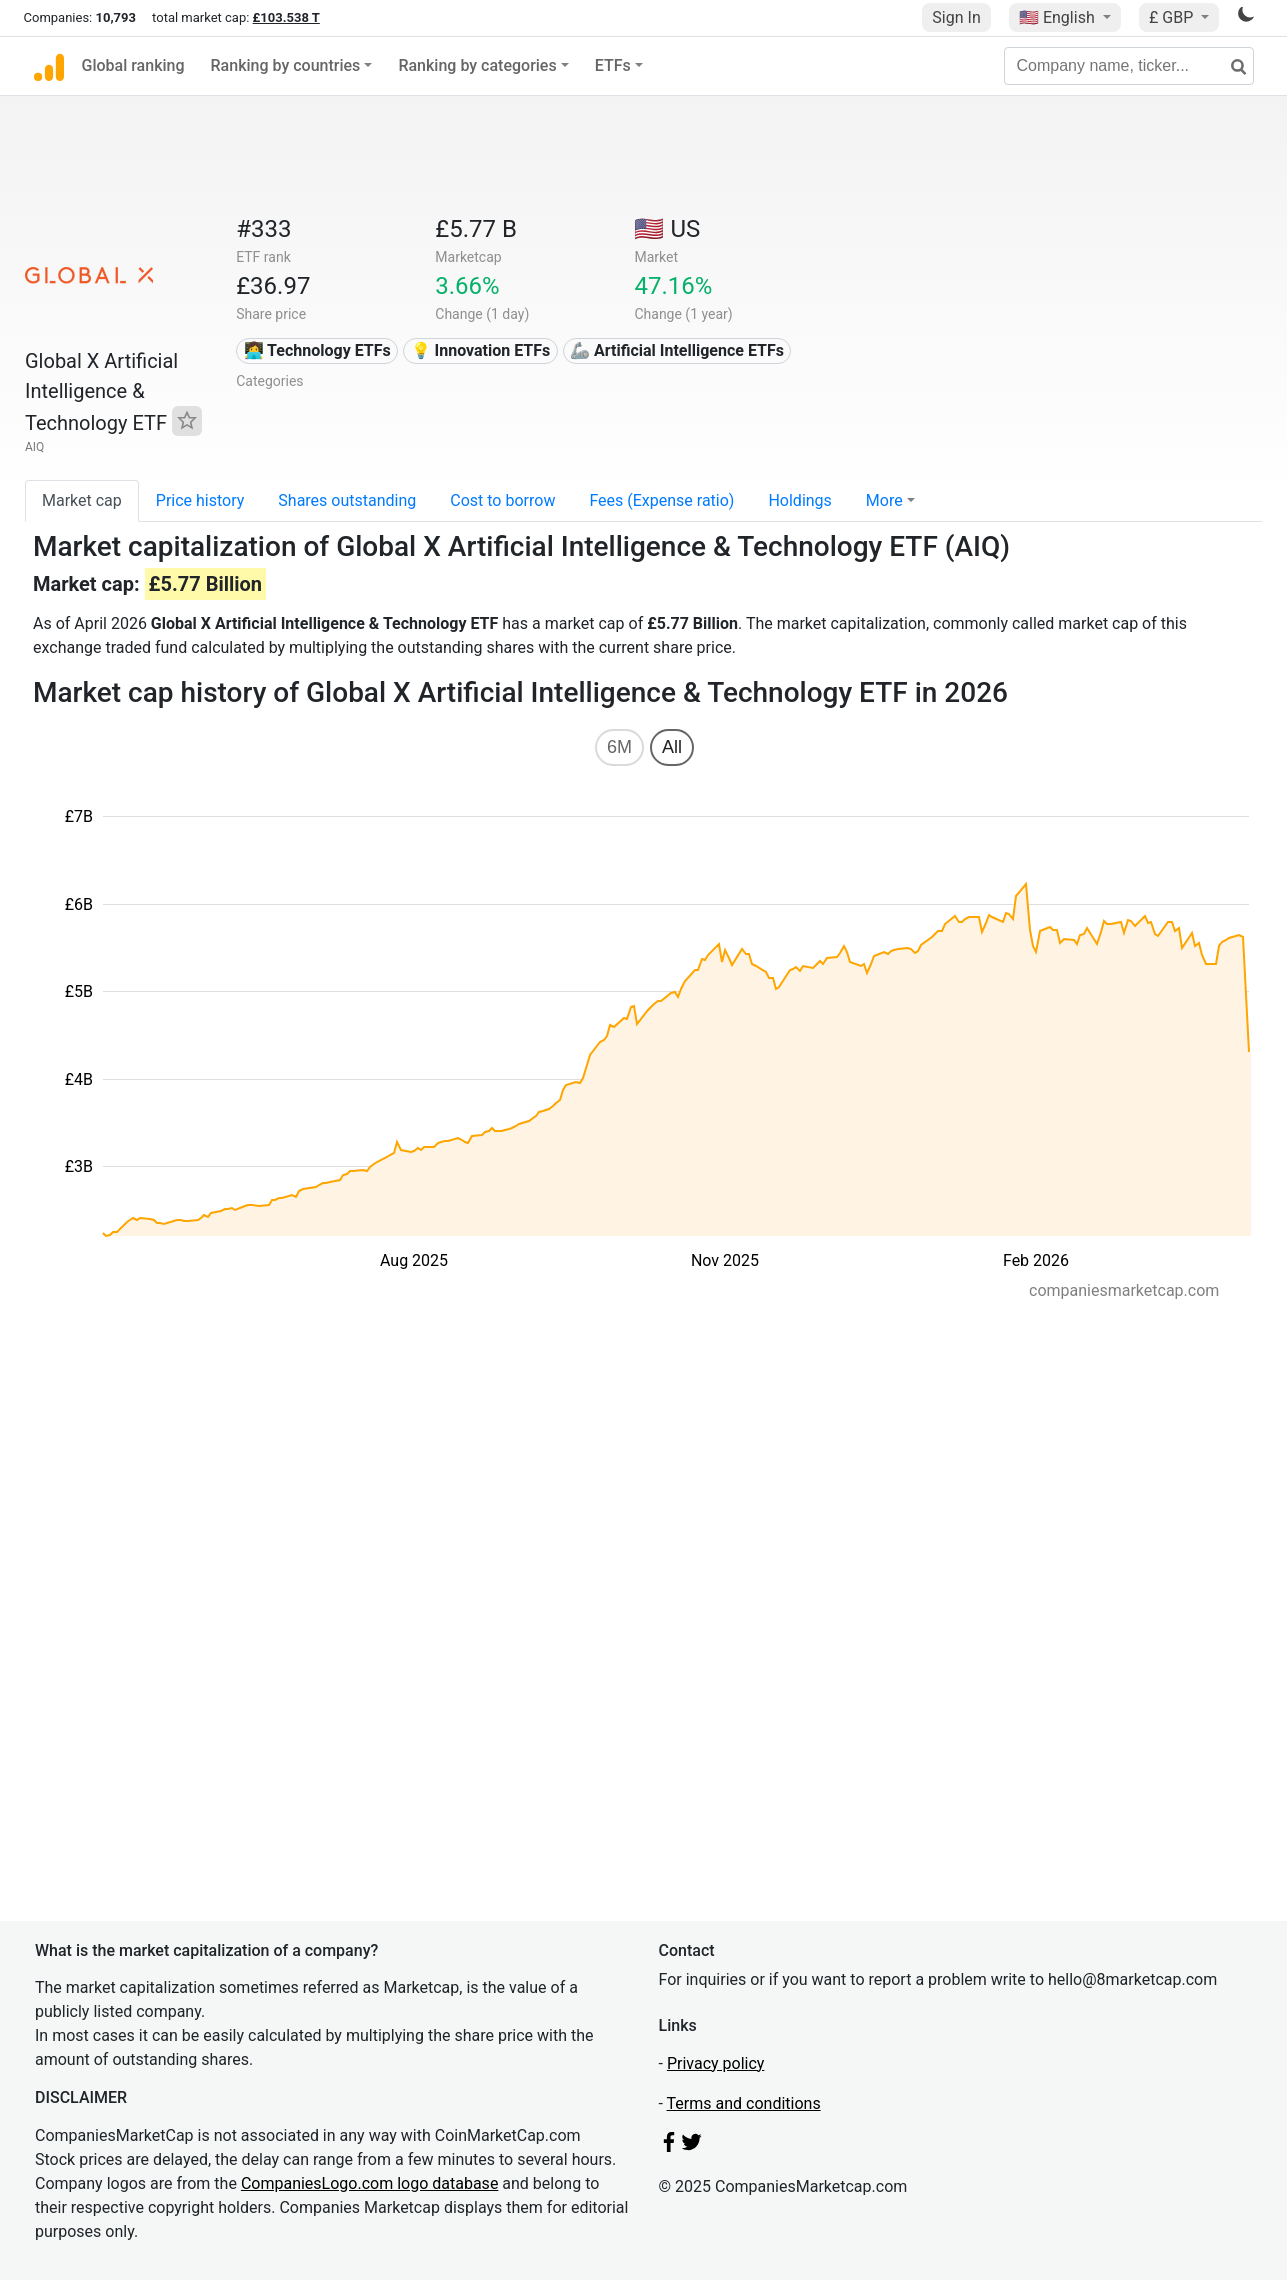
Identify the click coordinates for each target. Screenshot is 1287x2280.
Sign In (956, 17)
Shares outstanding (347, 500)
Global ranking (133, 65)
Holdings (799, 500)
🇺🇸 (1059, 17)
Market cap (82, 500)
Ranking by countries (286, 65)
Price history (200, 500)
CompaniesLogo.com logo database (369, 2183)
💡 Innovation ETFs (481, 350)
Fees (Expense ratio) (661, 500)
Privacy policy (716, 2063)
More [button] (884, 500)
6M (619, 747)
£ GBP (1173, 17)
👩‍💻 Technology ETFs (317, 350)
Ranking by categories (477, 65)
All (672, 747)
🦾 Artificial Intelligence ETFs (677, 350)
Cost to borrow (502, 500)
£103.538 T (286, 17)
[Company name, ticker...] (1129, 66)
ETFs (613, 65)
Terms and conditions (744, 2103)
